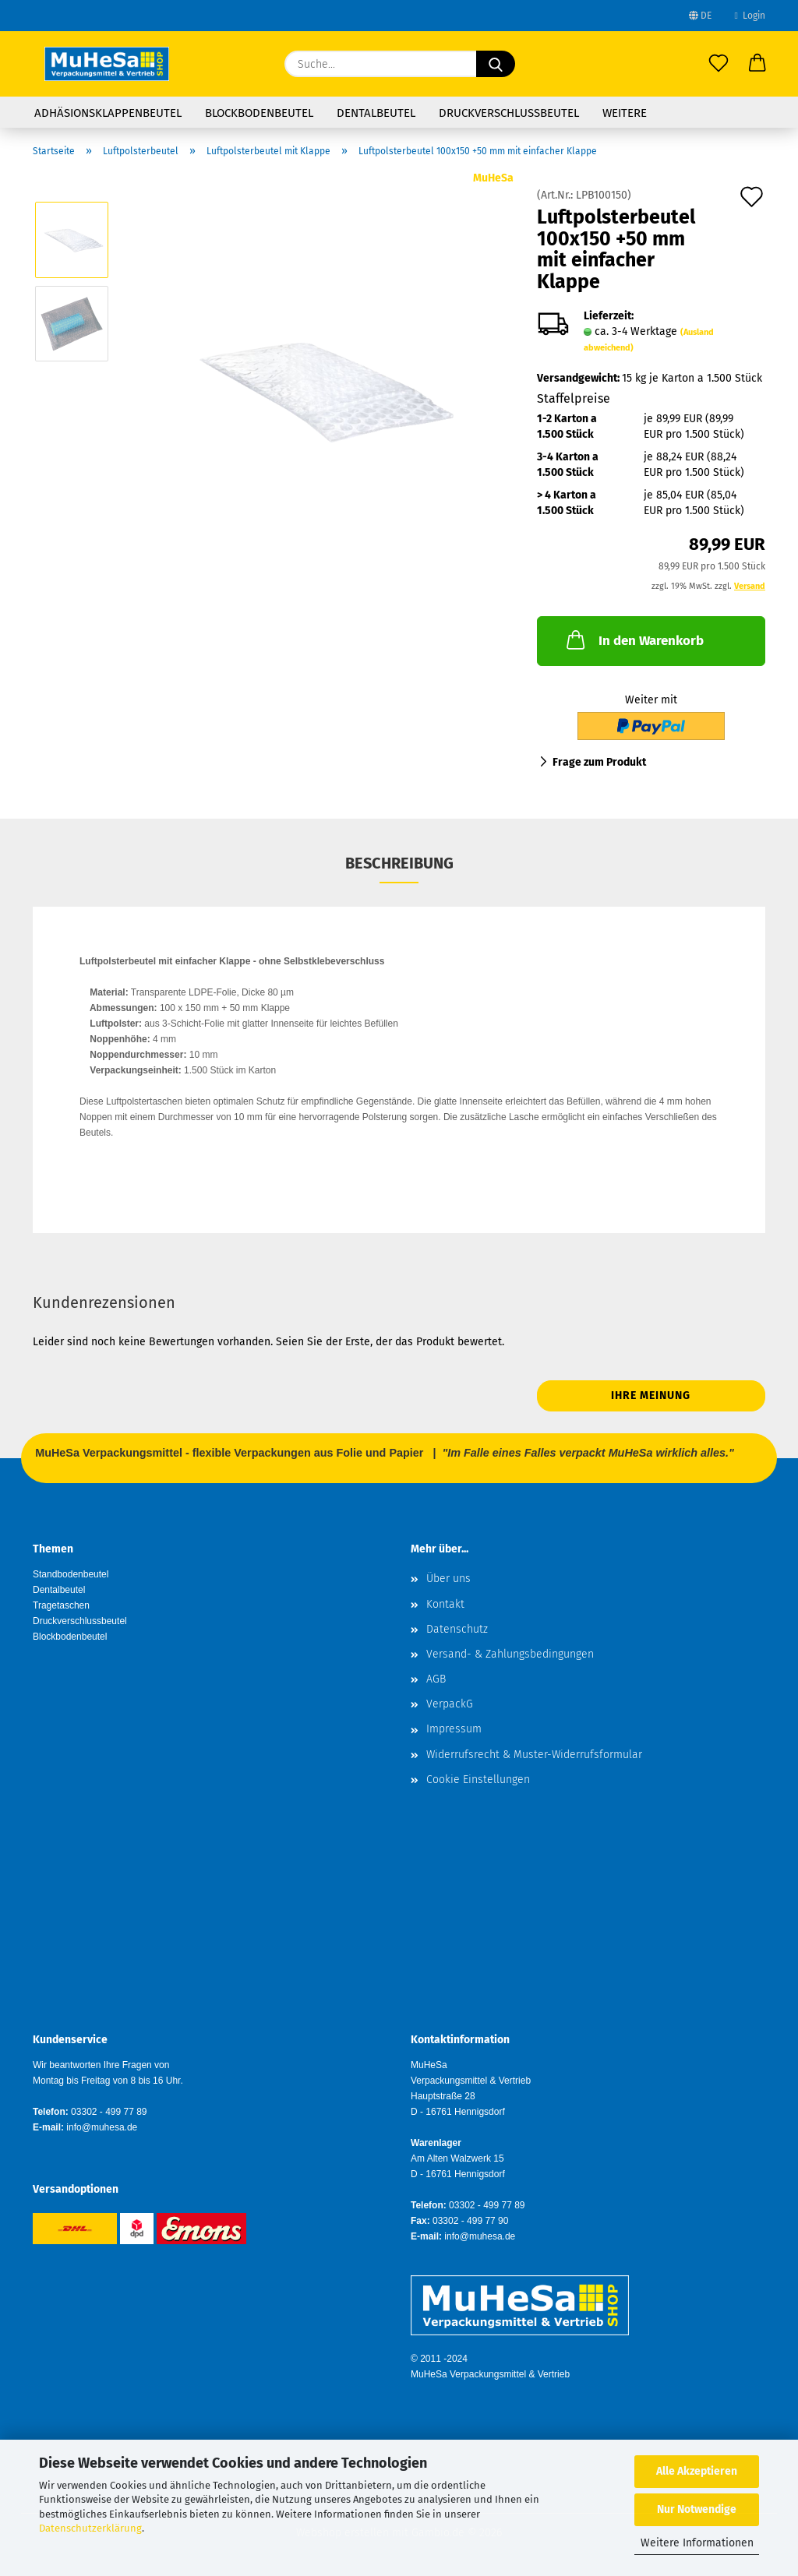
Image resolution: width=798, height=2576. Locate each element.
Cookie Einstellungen (478, 1779)
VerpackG (449, 1704)
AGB (436, 1679)
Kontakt (445, 1604)
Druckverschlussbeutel (509, 113)
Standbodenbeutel (70, 1574)
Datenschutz (457, 1629)
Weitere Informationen (697, 2543)
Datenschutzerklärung (90, 2528)
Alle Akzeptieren (696, 2471)
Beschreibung (399, 863)
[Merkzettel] (718, 64)
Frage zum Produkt (599, 762)
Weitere (624, 113)
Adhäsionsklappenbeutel (108, 113)
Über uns (448, 1578)
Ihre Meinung (650, 1395)
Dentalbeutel (376, 113)
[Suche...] (495, 64)
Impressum (454, 1729)
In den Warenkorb (633, 639)
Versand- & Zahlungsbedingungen (510, 1654)
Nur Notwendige (696, 2509)
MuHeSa (493, 178)
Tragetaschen (61, 1605)
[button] (757, 64)
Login (750, 15)
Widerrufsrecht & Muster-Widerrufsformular (534, 1754)
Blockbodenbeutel (259, 113)
